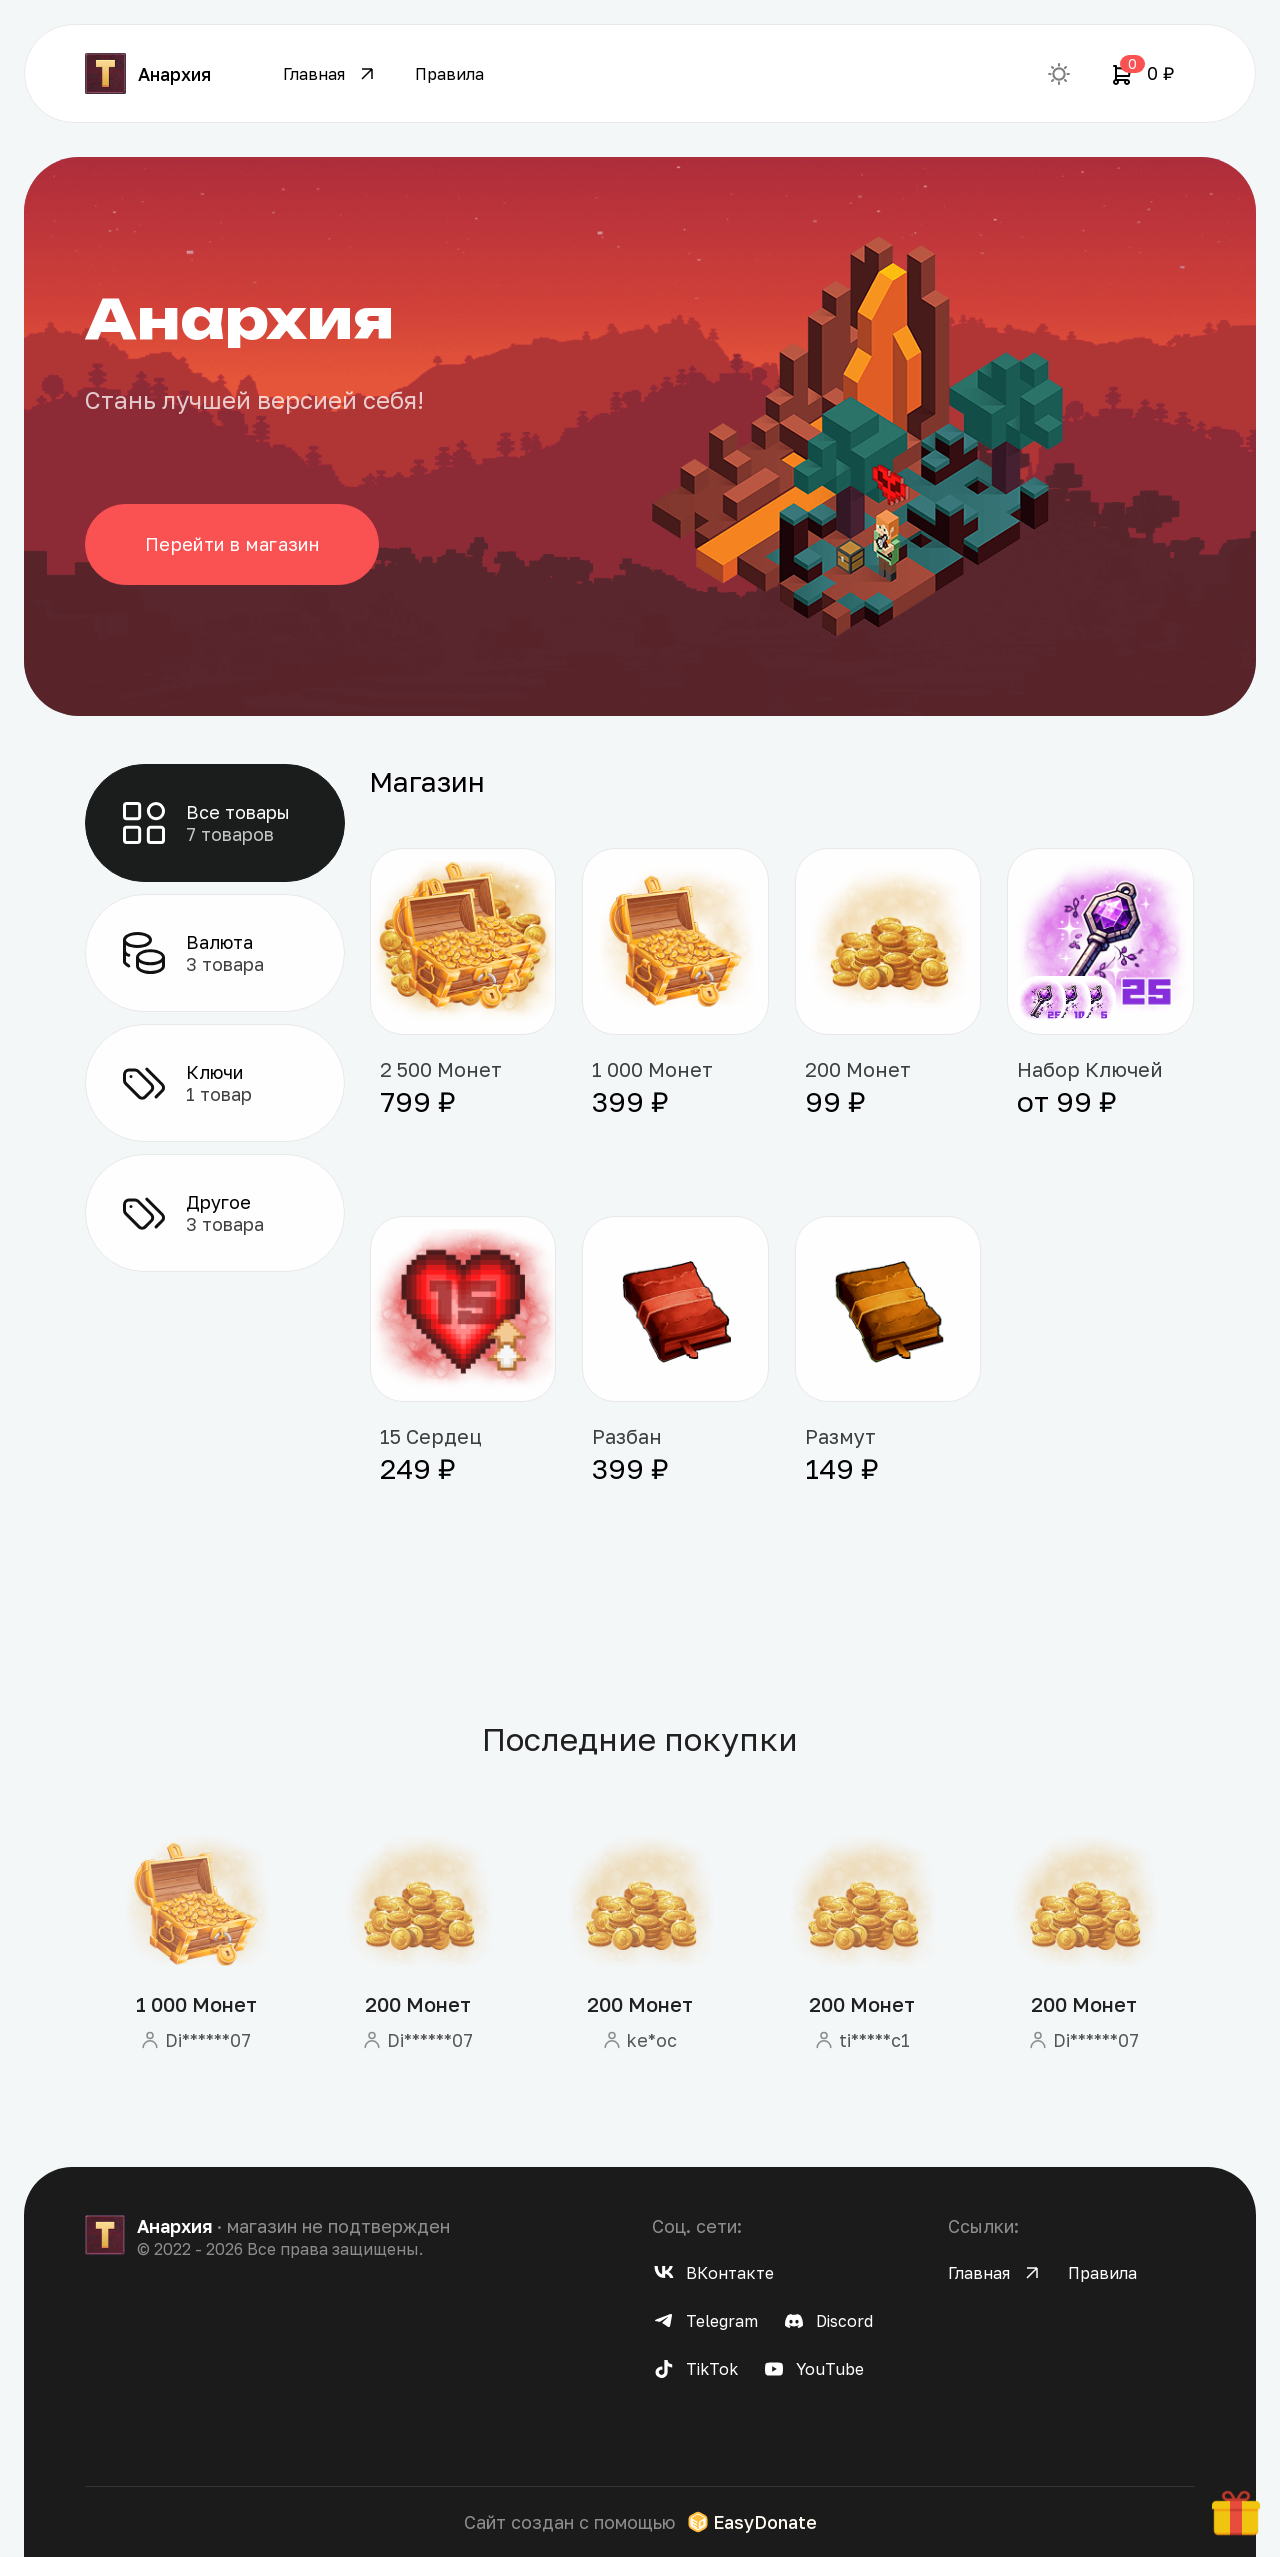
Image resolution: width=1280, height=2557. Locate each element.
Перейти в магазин (232, 544)
